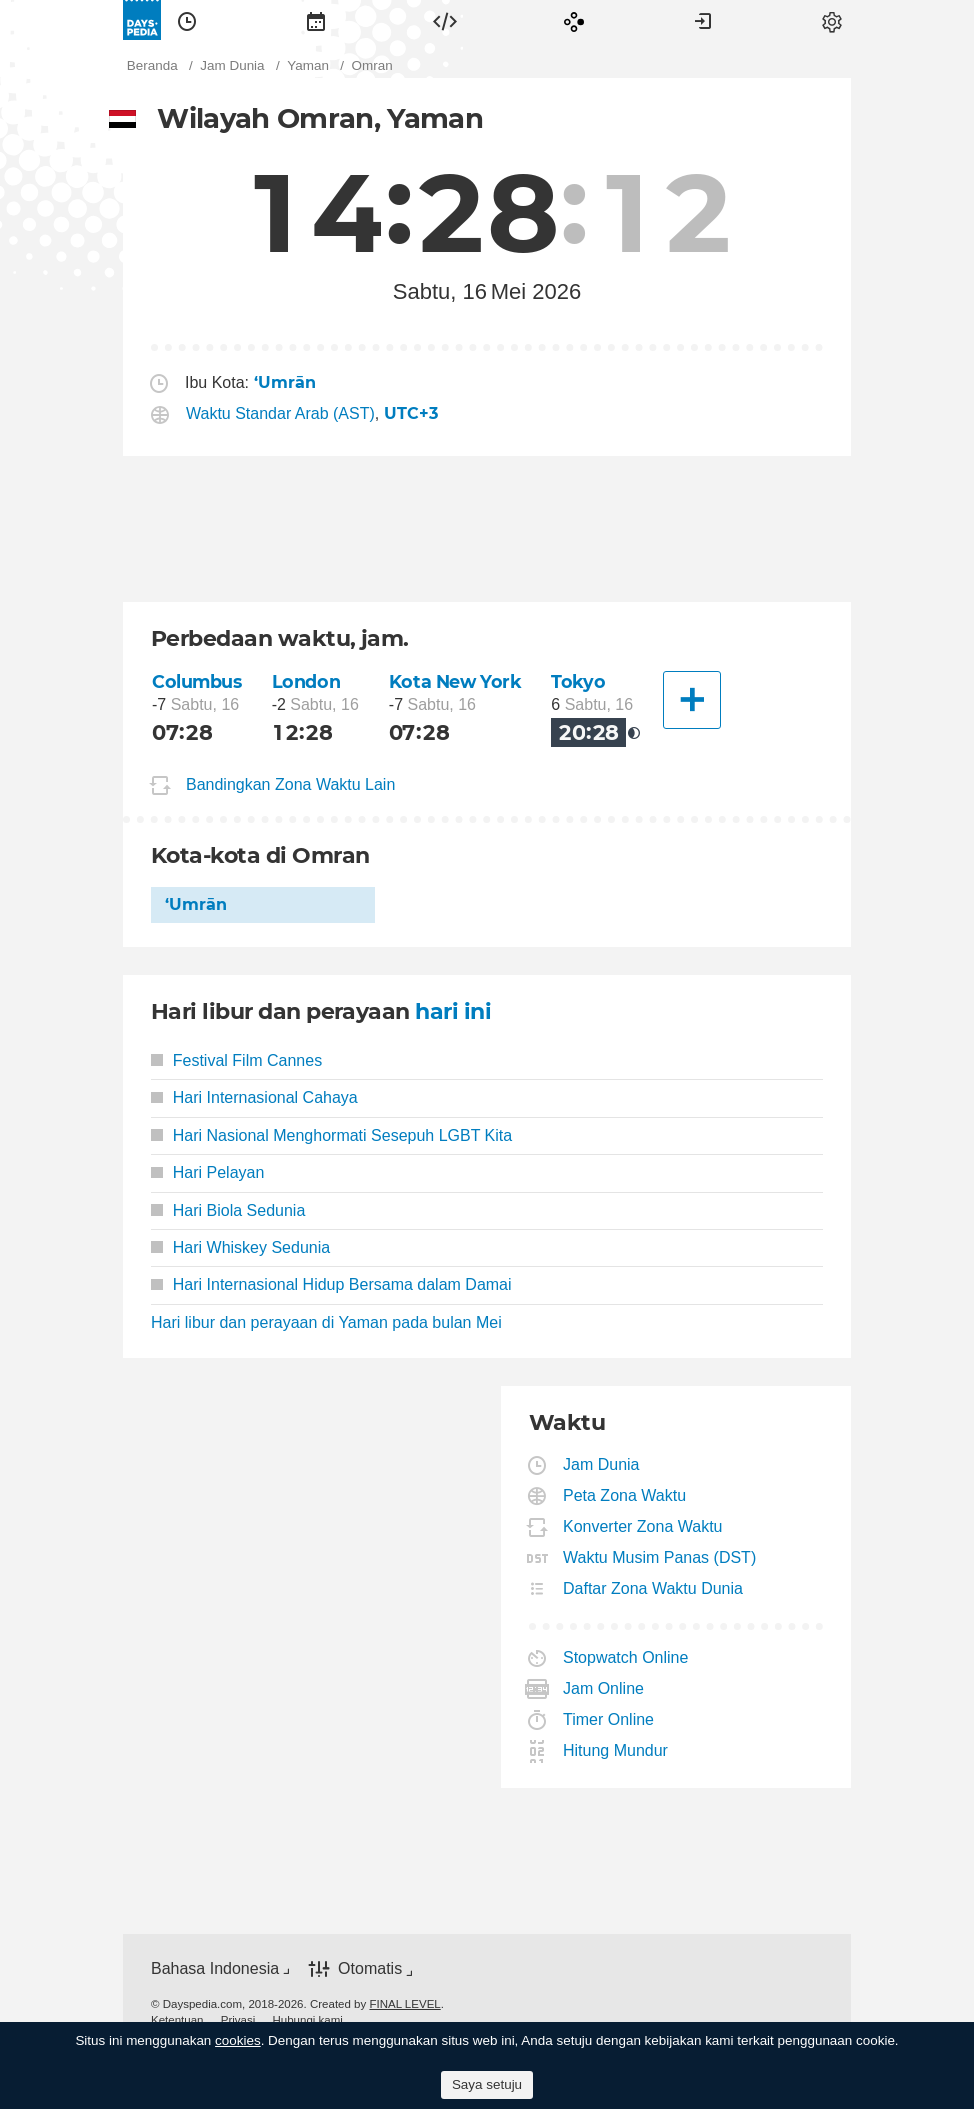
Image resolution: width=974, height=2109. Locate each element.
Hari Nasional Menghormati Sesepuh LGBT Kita (331, 1135)
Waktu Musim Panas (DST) (660, 1557)
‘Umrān (196, 904)
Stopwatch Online (626, 1657)
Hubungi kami (307, 2020)
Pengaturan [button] (832, 20)
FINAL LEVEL (404, 2004)
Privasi (238, 2020)
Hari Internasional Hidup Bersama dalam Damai (331, 1284)
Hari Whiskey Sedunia (240, 1247)
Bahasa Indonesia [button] (215, 1968)
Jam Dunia (601, 1464)
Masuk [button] (703, 20)
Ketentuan (177, 2020)
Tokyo (578, 681)
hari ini (453, 1011)
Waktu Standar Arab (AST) (280, 413)
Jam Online (604, 1688)
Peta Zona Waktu (625, 1495)
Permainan (574, 20)
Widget (445, 20)
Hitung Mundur (616, 1750)
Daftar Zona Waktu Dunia (653, 1588)
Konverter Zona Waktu (643, 1526)
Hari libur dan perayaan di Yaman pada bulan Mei (326, 1322)
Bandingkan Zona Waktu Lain (290, 784)
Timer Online (609, 1719)
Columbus (197, 681)
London (306, 681)
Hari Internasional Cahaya (254, 1097)
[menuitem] (187, 20)
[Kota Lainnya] (692, 700)
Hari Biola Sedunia (228, 1210)
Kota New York (455, 681)
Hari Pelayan (207, 1172)
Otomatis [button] (370, 1968)
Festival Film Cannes (236, 1060)
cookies (238, 2040)
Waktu (187, 20)
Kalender (316, 20)
